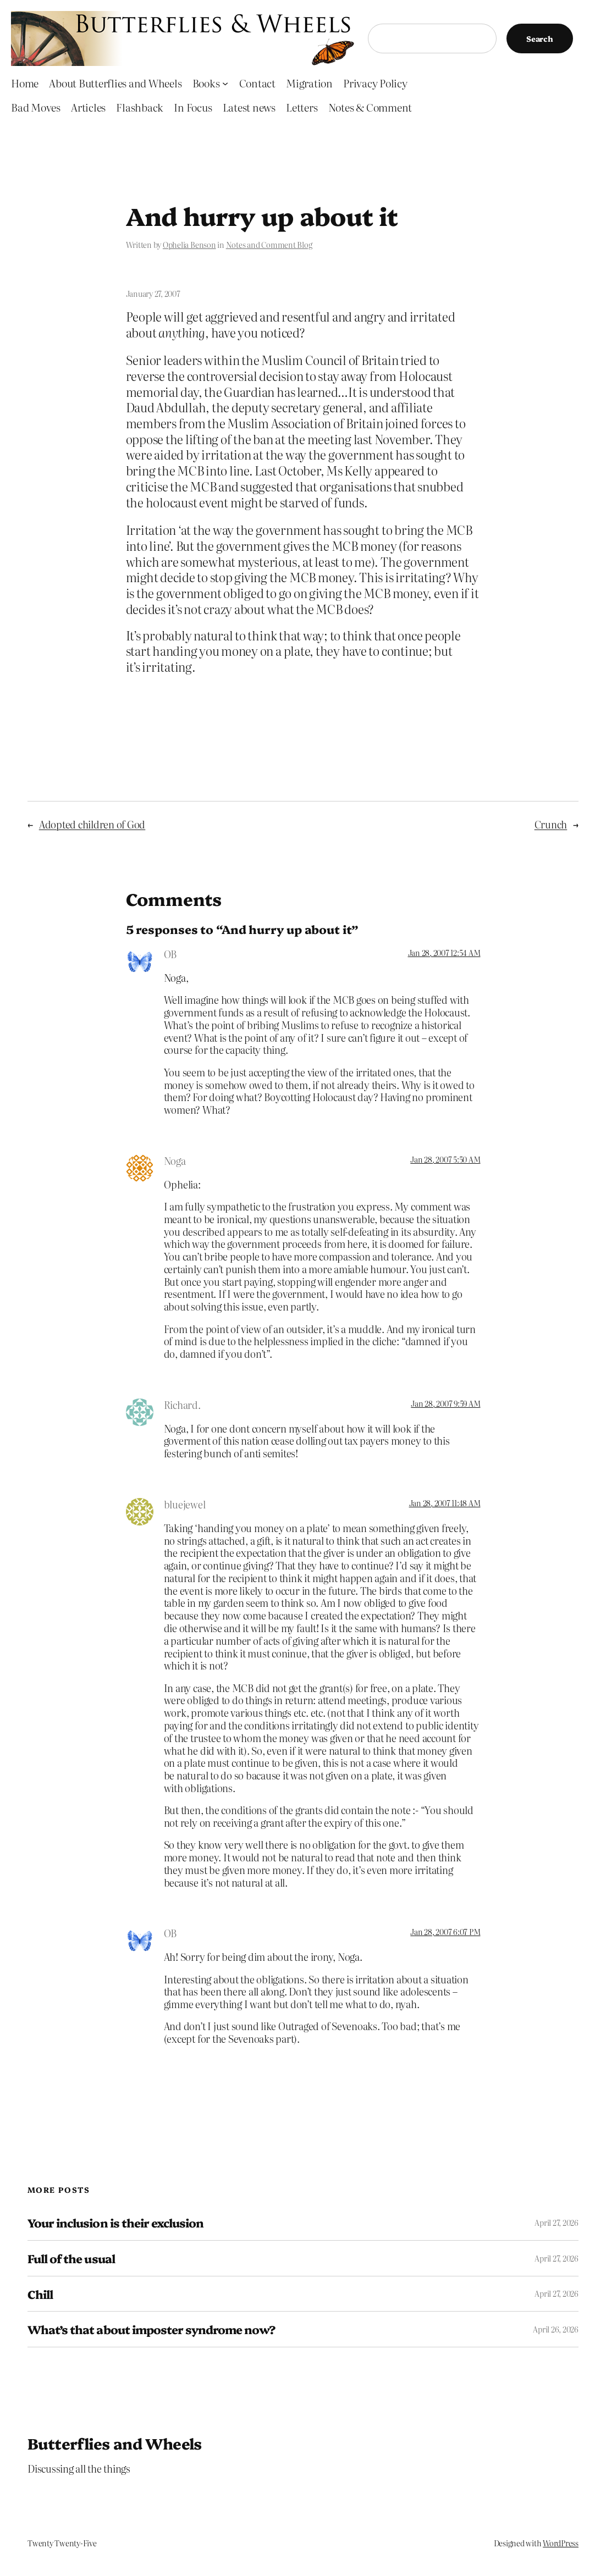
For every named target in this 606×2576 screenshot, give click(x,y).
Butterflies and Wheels (114, 2443)
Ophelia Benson (189, 244)
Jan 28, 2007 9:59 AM (445, 1403)
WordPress (561, 2543)
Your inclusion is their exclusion (115, 2222)
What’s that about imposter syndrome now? (151, 2329)
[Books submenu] (225, 83)
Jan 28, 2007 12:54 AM (444, 952)
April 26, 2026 (556, 2329)
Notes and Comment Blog (269, 244)
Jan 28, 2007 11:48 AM (445, 1502)
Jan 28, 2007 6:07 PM (445, 1931)
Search (539, 38)
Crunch (551, 824)
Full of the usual (71, 2258)
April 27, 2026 (557, 2222)
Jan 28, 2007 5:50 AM (445, 1159)
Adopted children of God (92, 824)
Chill (40, 2294)
